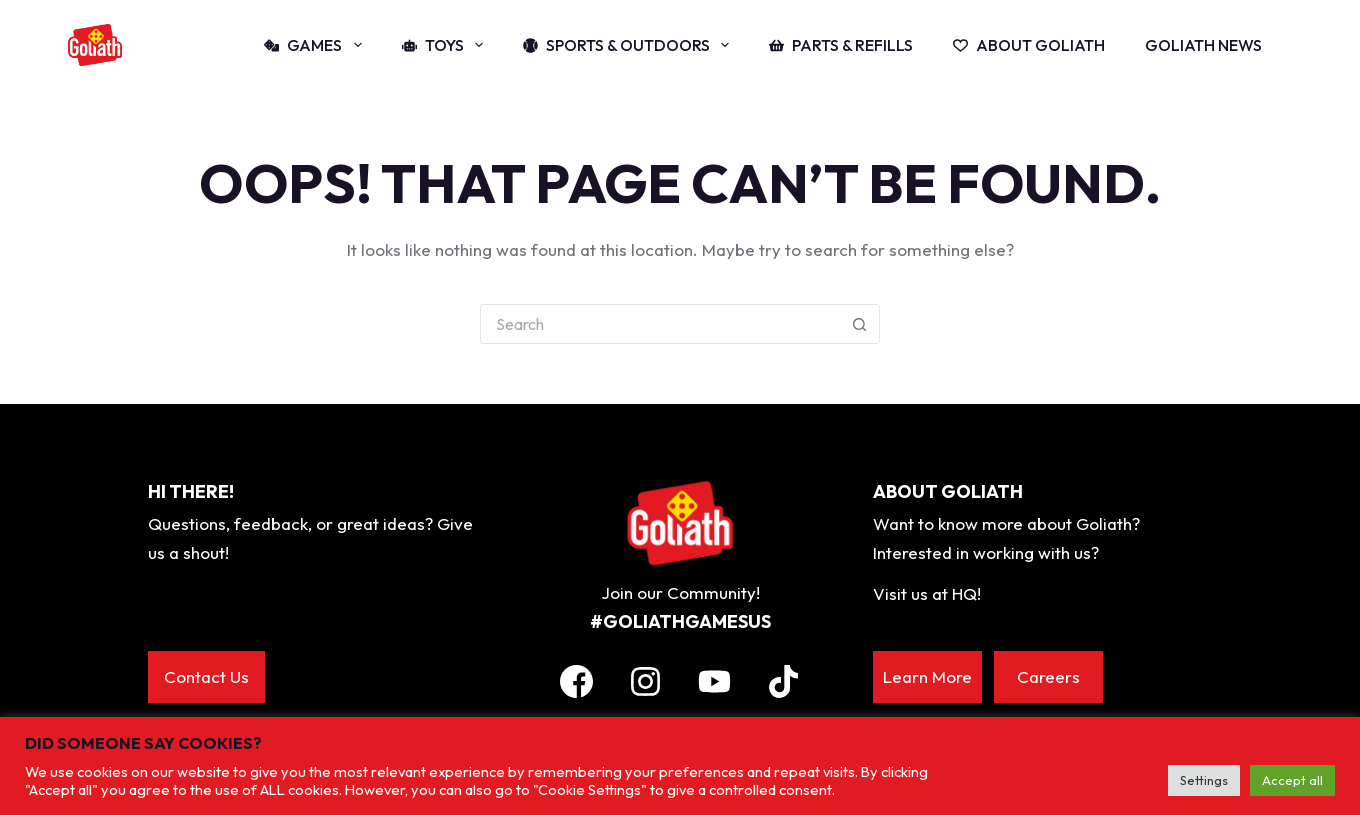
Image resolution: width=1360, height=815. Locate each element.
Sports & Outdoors (630, 45)
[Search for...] (660, 324)
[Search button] (860, 324)
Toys (446, 45)
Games (316, 45)
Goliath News (1203, 45)
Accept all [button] (1292, 780)
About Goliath (1029, 45)
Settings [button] (1204, 780)
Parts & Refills (841, 45)
